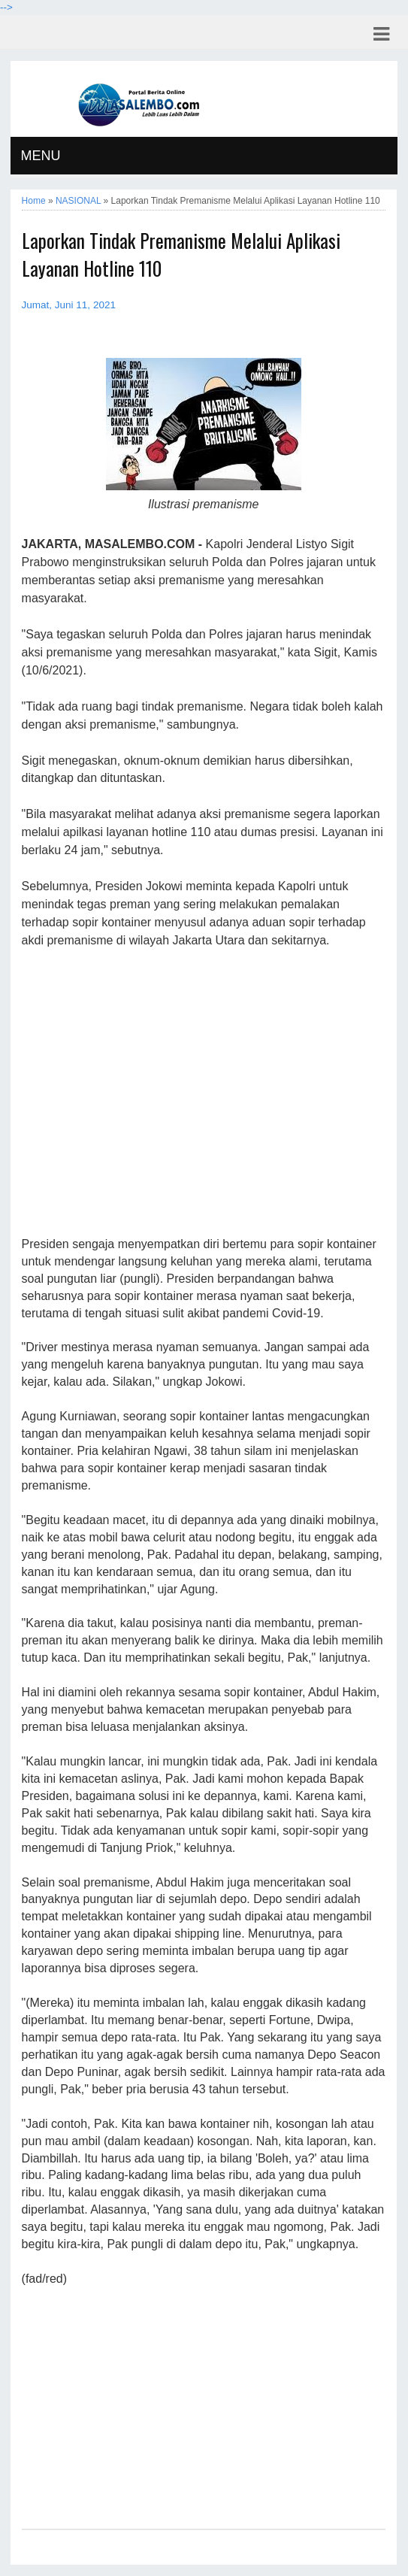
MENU (41, 155)
